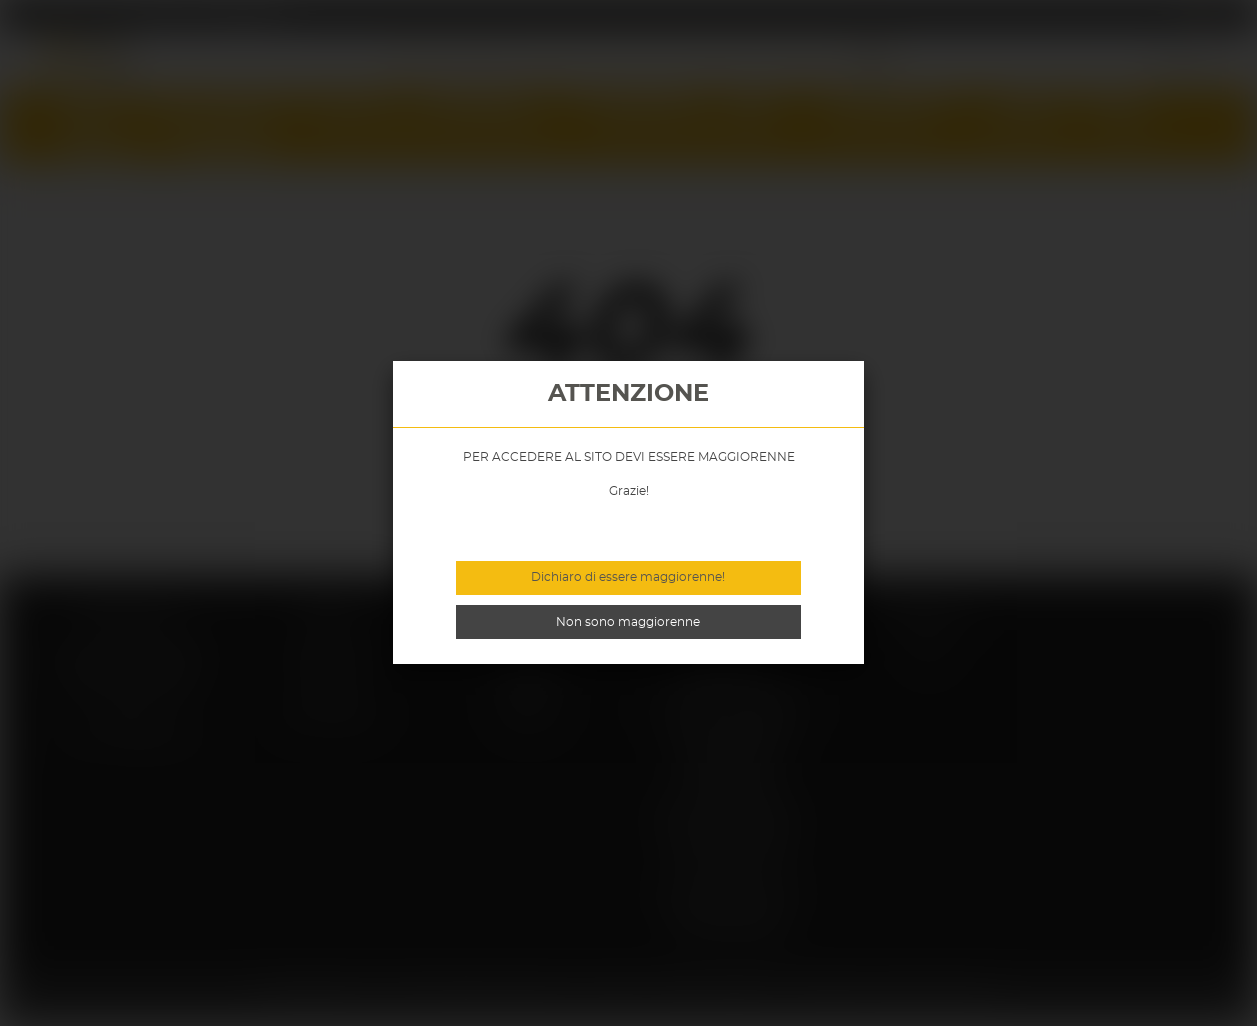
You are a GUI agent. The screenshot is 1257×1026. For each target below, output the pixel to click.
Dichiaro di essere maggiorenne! (628, 577)
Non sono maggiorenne (628, 622)
